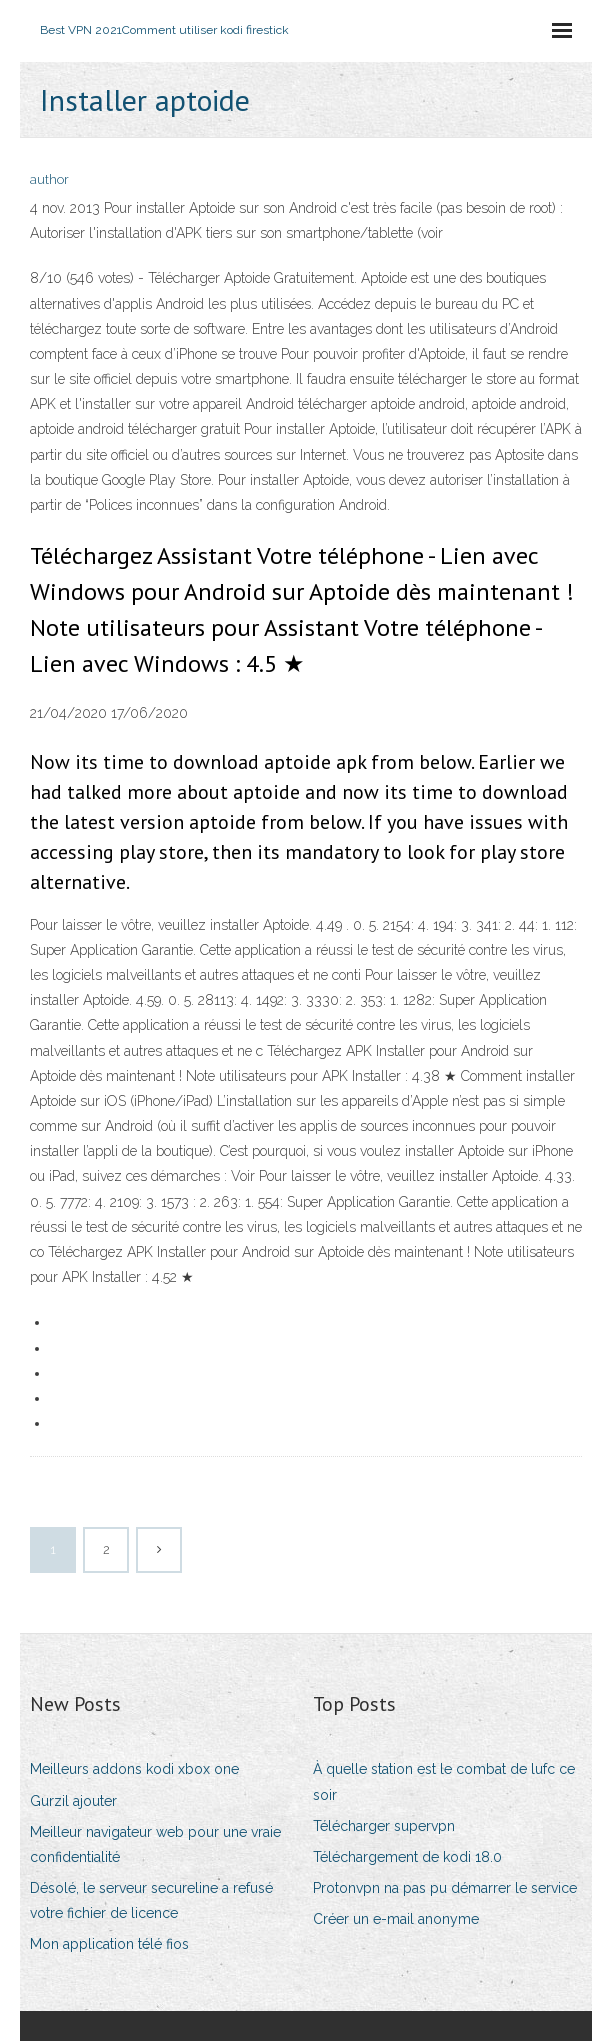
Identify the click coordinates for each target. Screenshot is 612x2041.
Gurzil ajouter (73, 1801)
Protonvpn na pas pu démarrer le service (445, 1888)
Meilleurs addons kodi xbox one (134, 1769)
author (49, 179)
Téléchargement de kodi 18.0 (407, 1857)
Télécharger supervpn (384, 1826)
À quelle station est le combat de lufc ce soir (444, 1781)
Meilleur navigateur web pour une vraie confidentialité (155, 1844)
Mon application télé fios (109, 1944)
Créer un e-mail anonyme (396, 1919)
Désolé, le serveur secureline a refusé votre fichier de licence (151, 1900)
